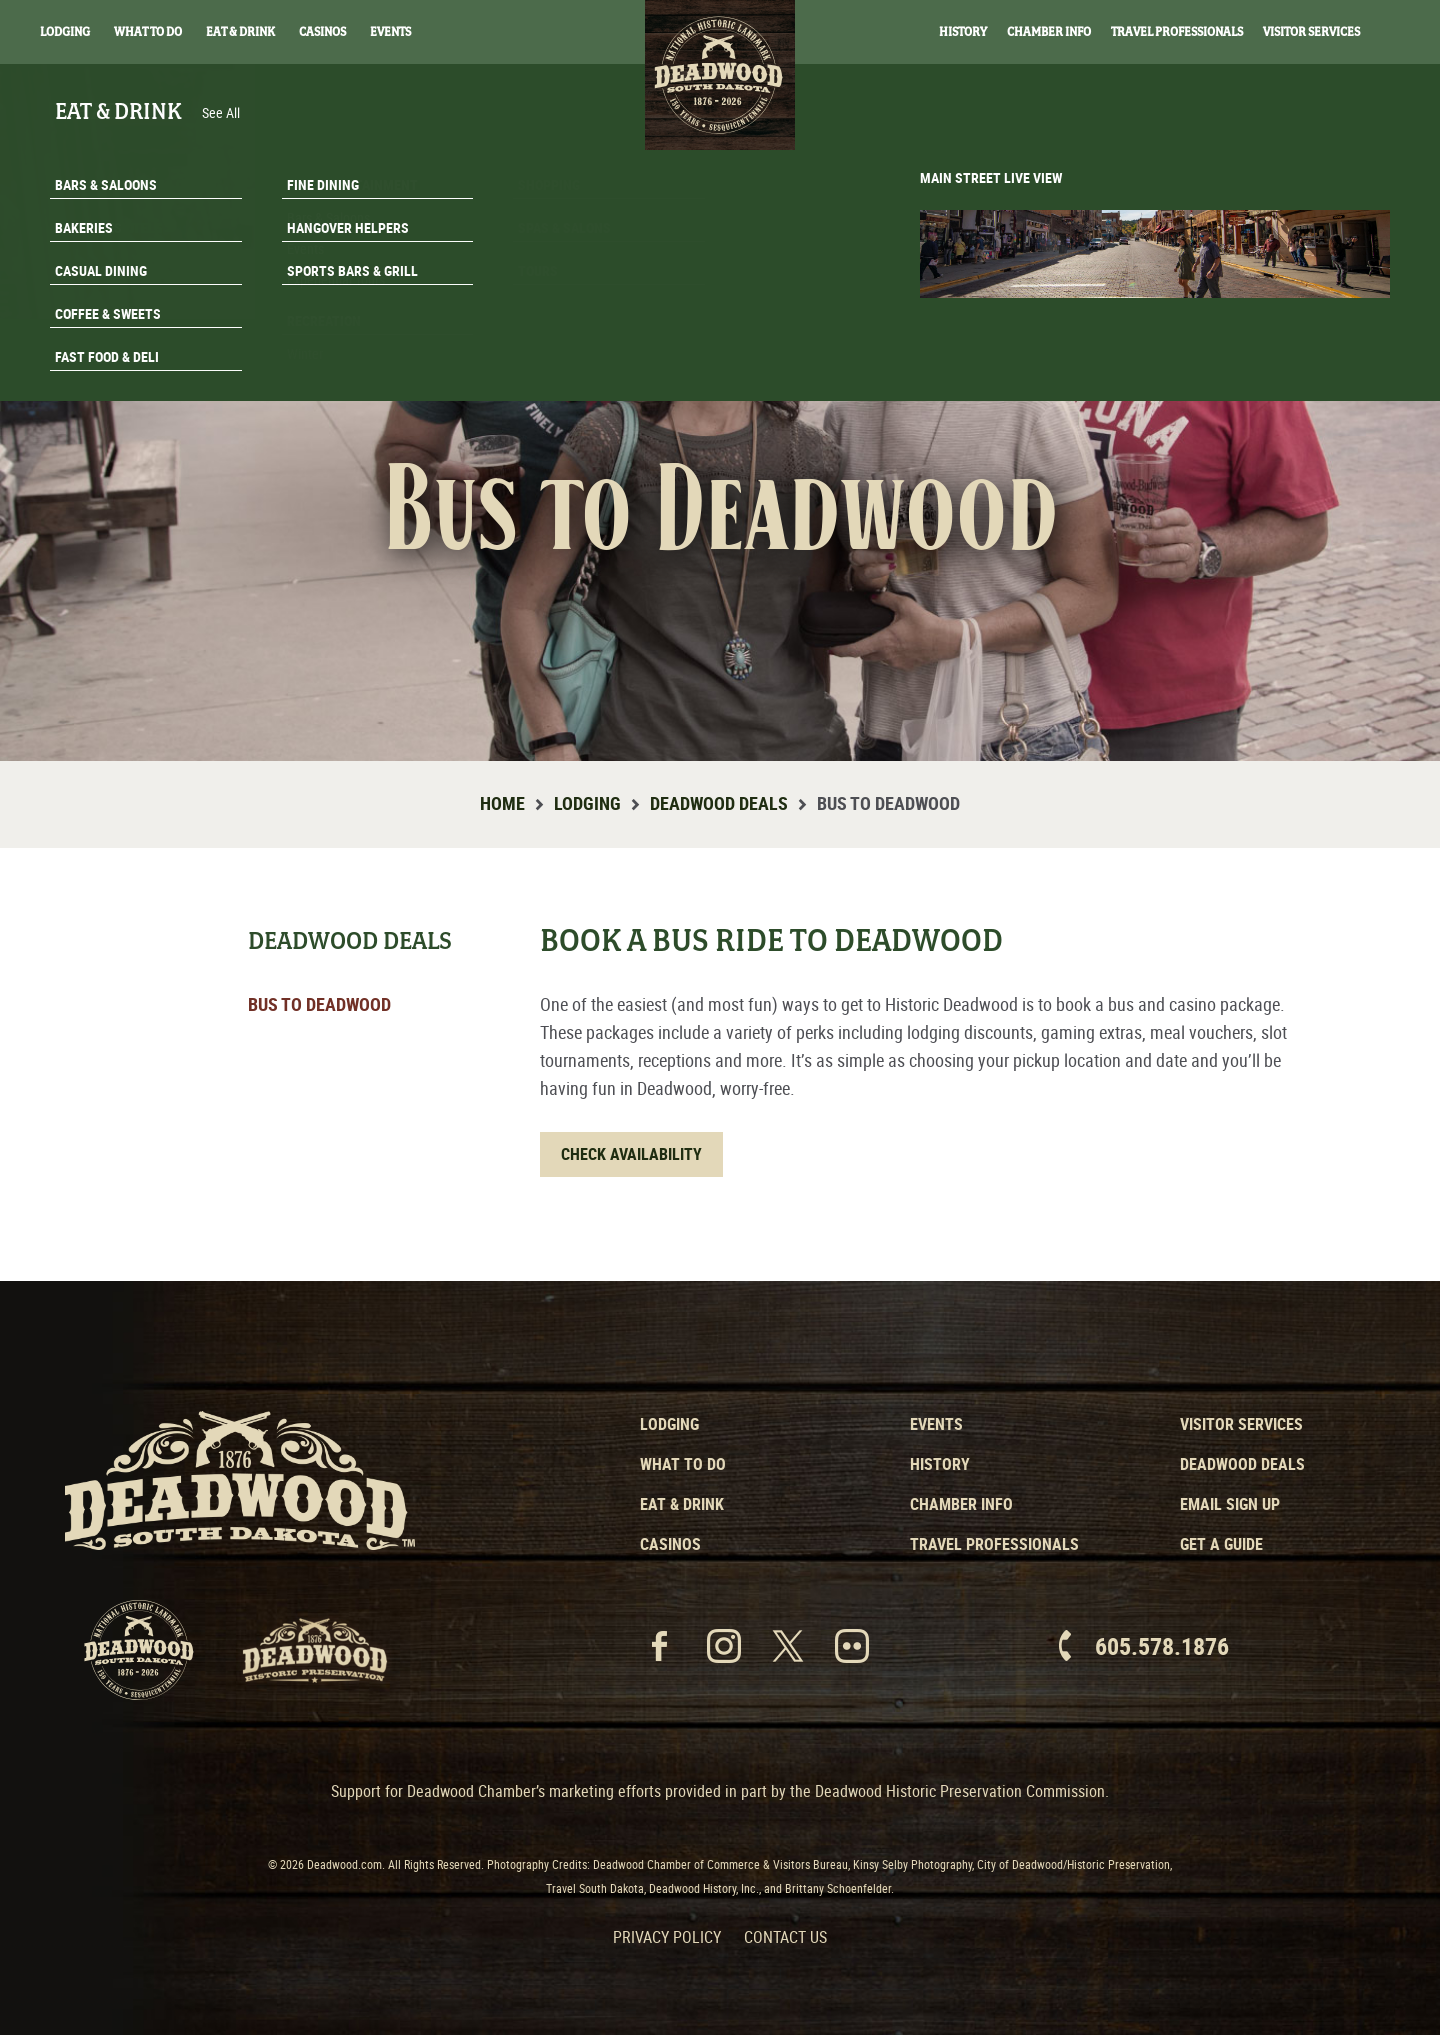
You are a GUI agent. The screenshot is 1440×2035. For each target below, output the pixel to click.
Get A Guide (1317, 374)
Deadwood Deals (719, 803)
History (963, 32)
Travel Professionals (1177, 32)
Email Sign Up (1230, 1504)
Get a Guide (1221, 1544)
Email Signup (1318, 324)
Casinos (322, 32)
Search (1400, 33)
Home (502, 803)
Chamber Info (1049, 32)
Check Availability (631, 1154)
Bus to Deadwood (319, 1004)
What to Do (683, 1464)
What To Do (148, 32)
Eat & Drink (240, 32)
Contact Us (785, 1937)
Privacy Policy (667, 1937)
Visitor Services (1311, 32)
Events (390, 32)
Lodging (65, 32)
